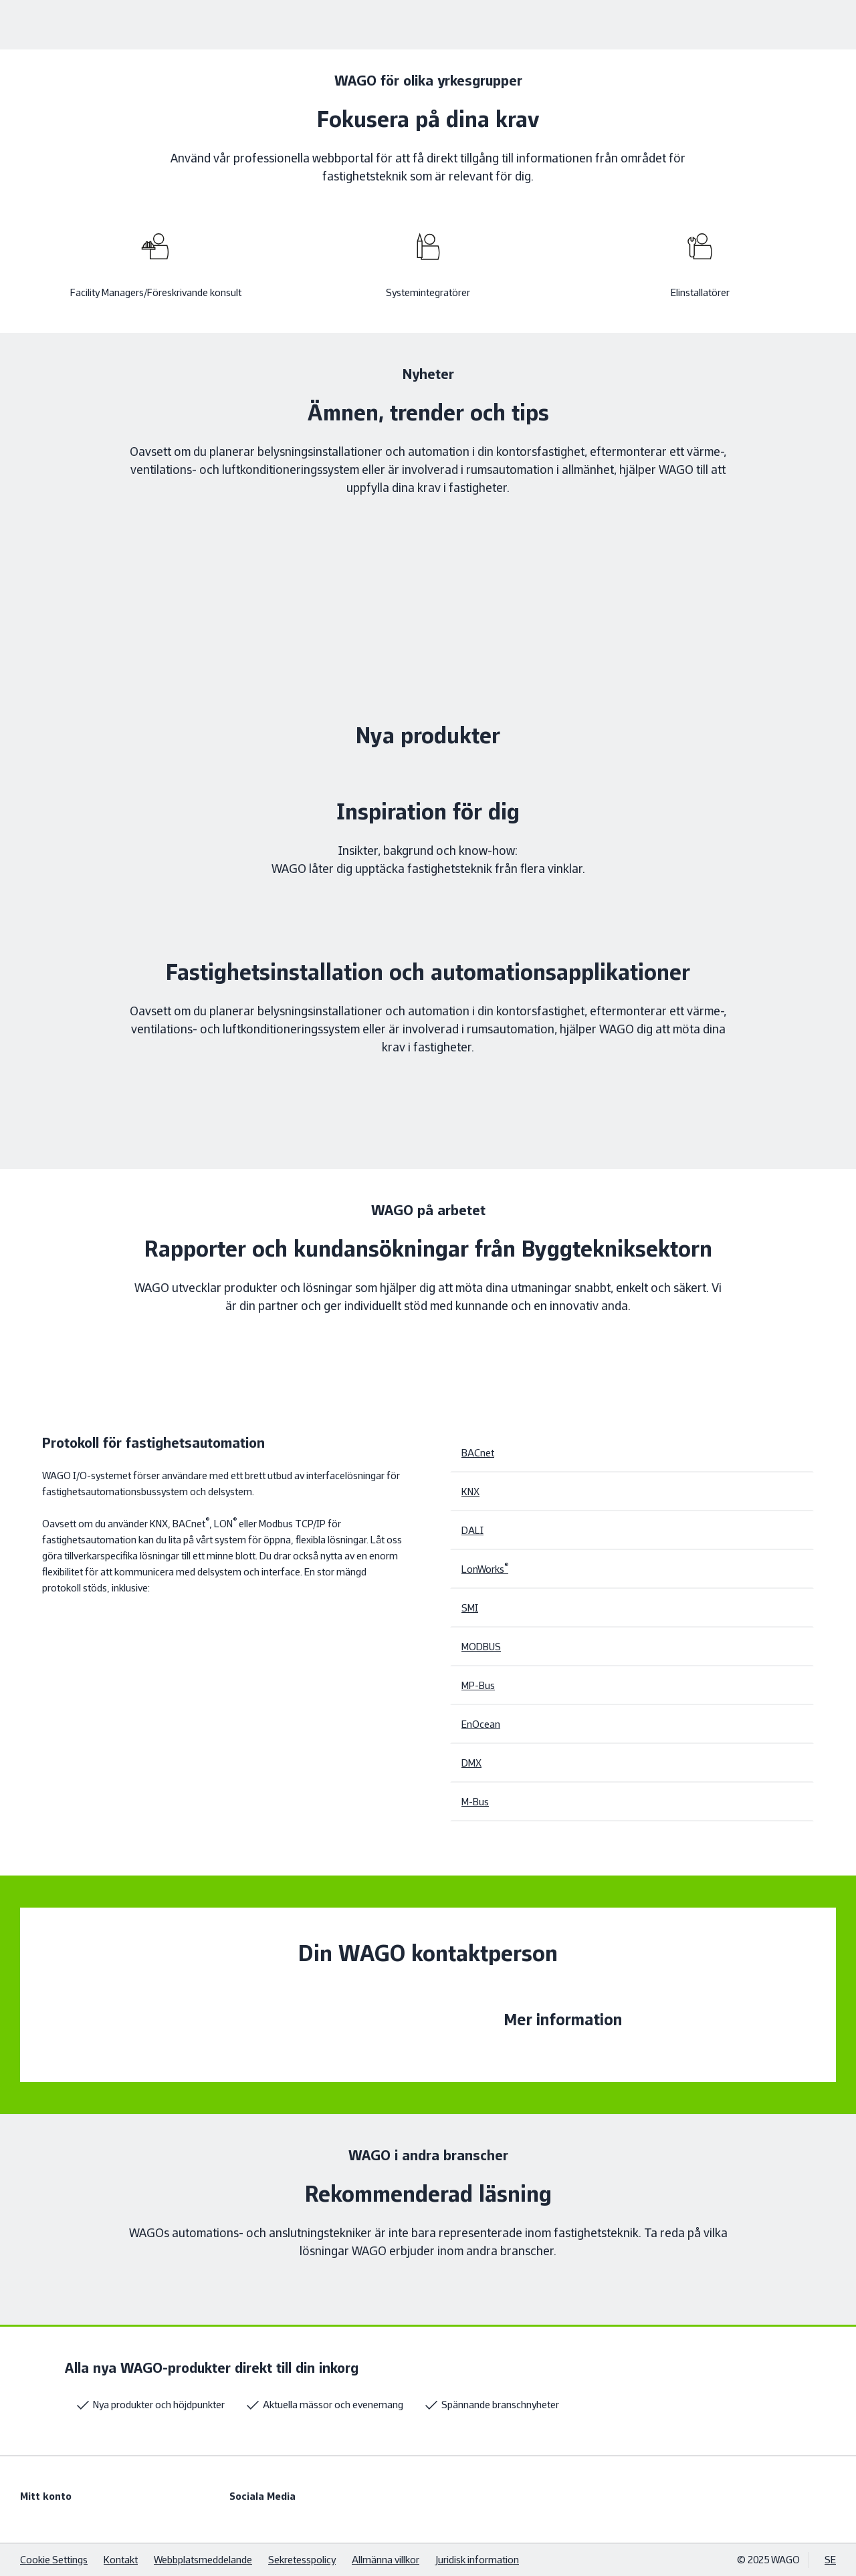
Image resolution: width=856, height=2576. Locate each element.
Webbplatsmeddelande (203, 2559)
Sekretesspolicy (302, 2559)
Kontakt (121, 2559)
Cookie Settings (54, 2559)
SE (830, 2559)
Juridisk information (477, 2559)
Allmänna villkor (385, 2559)
